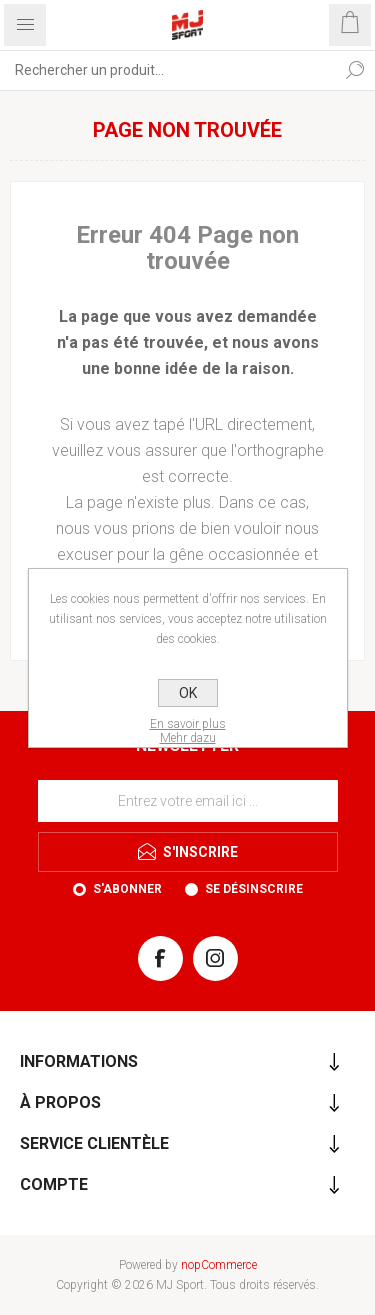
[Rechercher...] (167, 70)
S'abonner (127, 889)
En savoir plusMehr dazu (188, 731)
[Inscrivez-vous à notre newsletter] (188, 801)
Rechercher (355, 70)
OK (188, 693)
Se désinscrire (254, 889)
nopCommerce (219, 1265)
